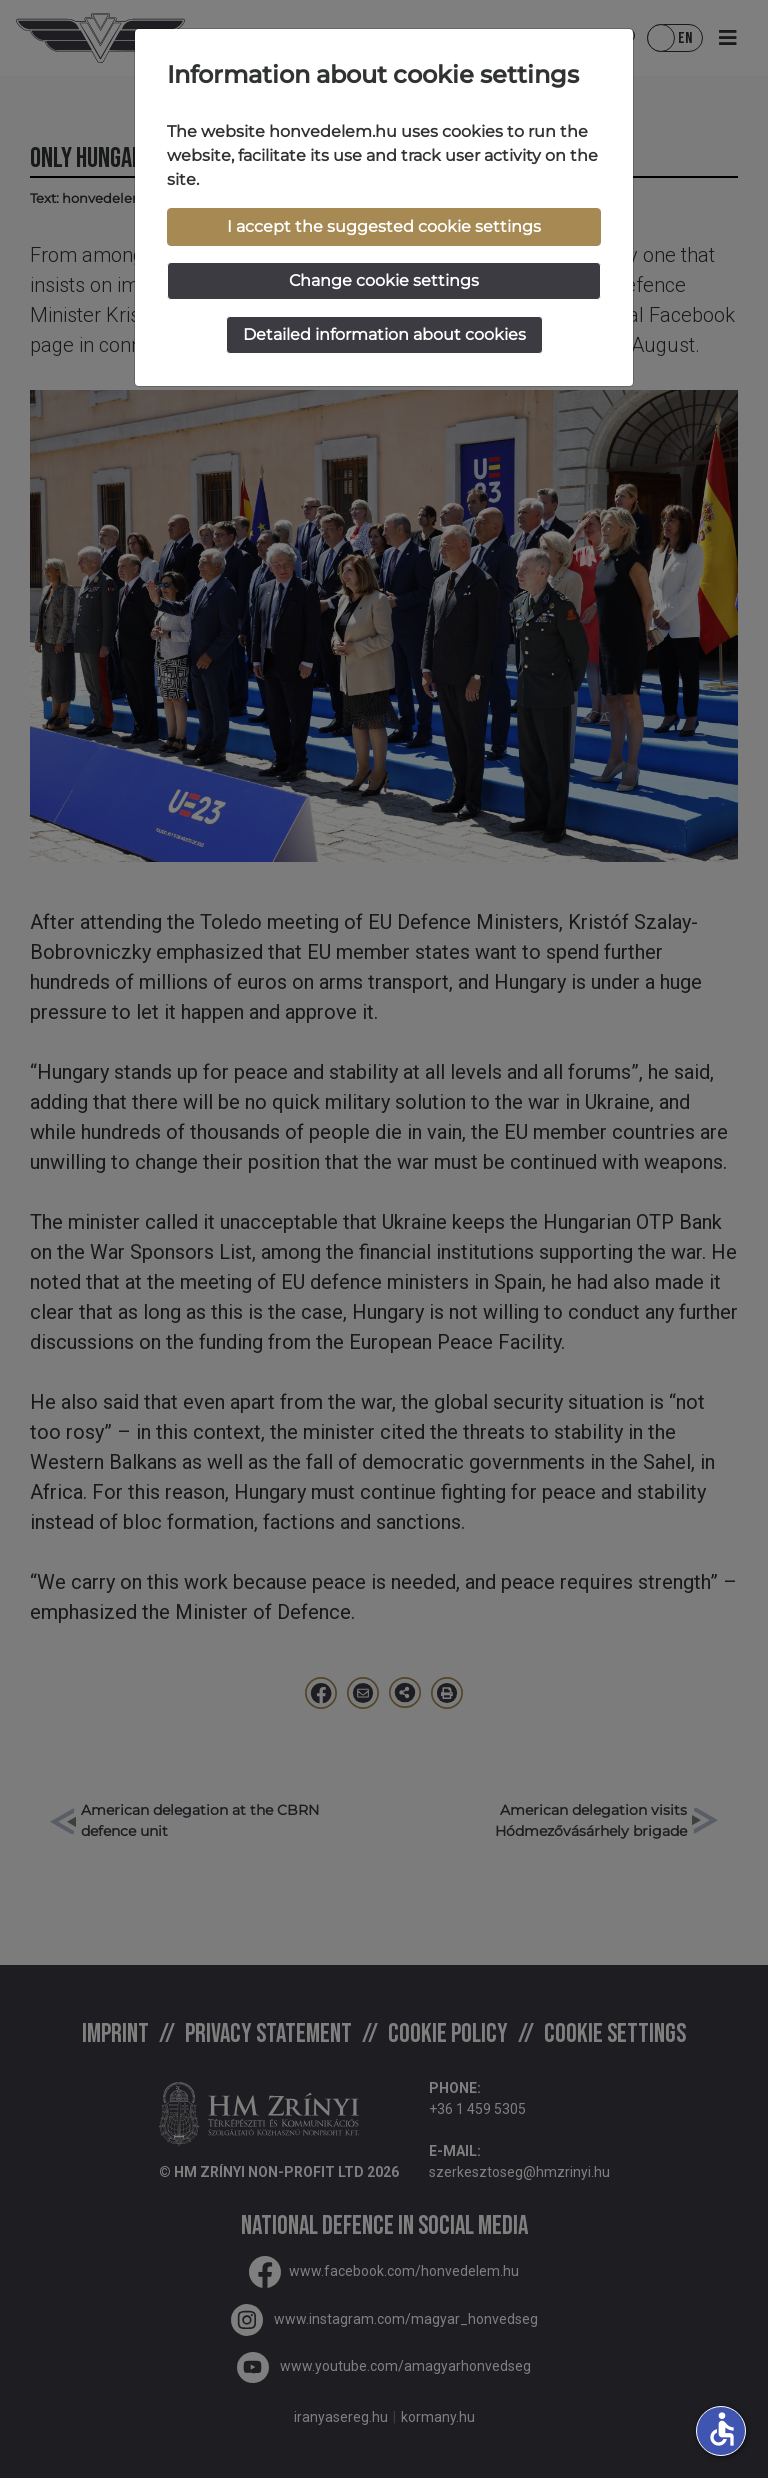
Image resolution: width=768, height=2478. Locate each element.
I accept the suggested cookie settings (384, 226)
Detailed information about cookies (384, 334)
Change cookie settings (384, 280)
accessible (722, 2429)
